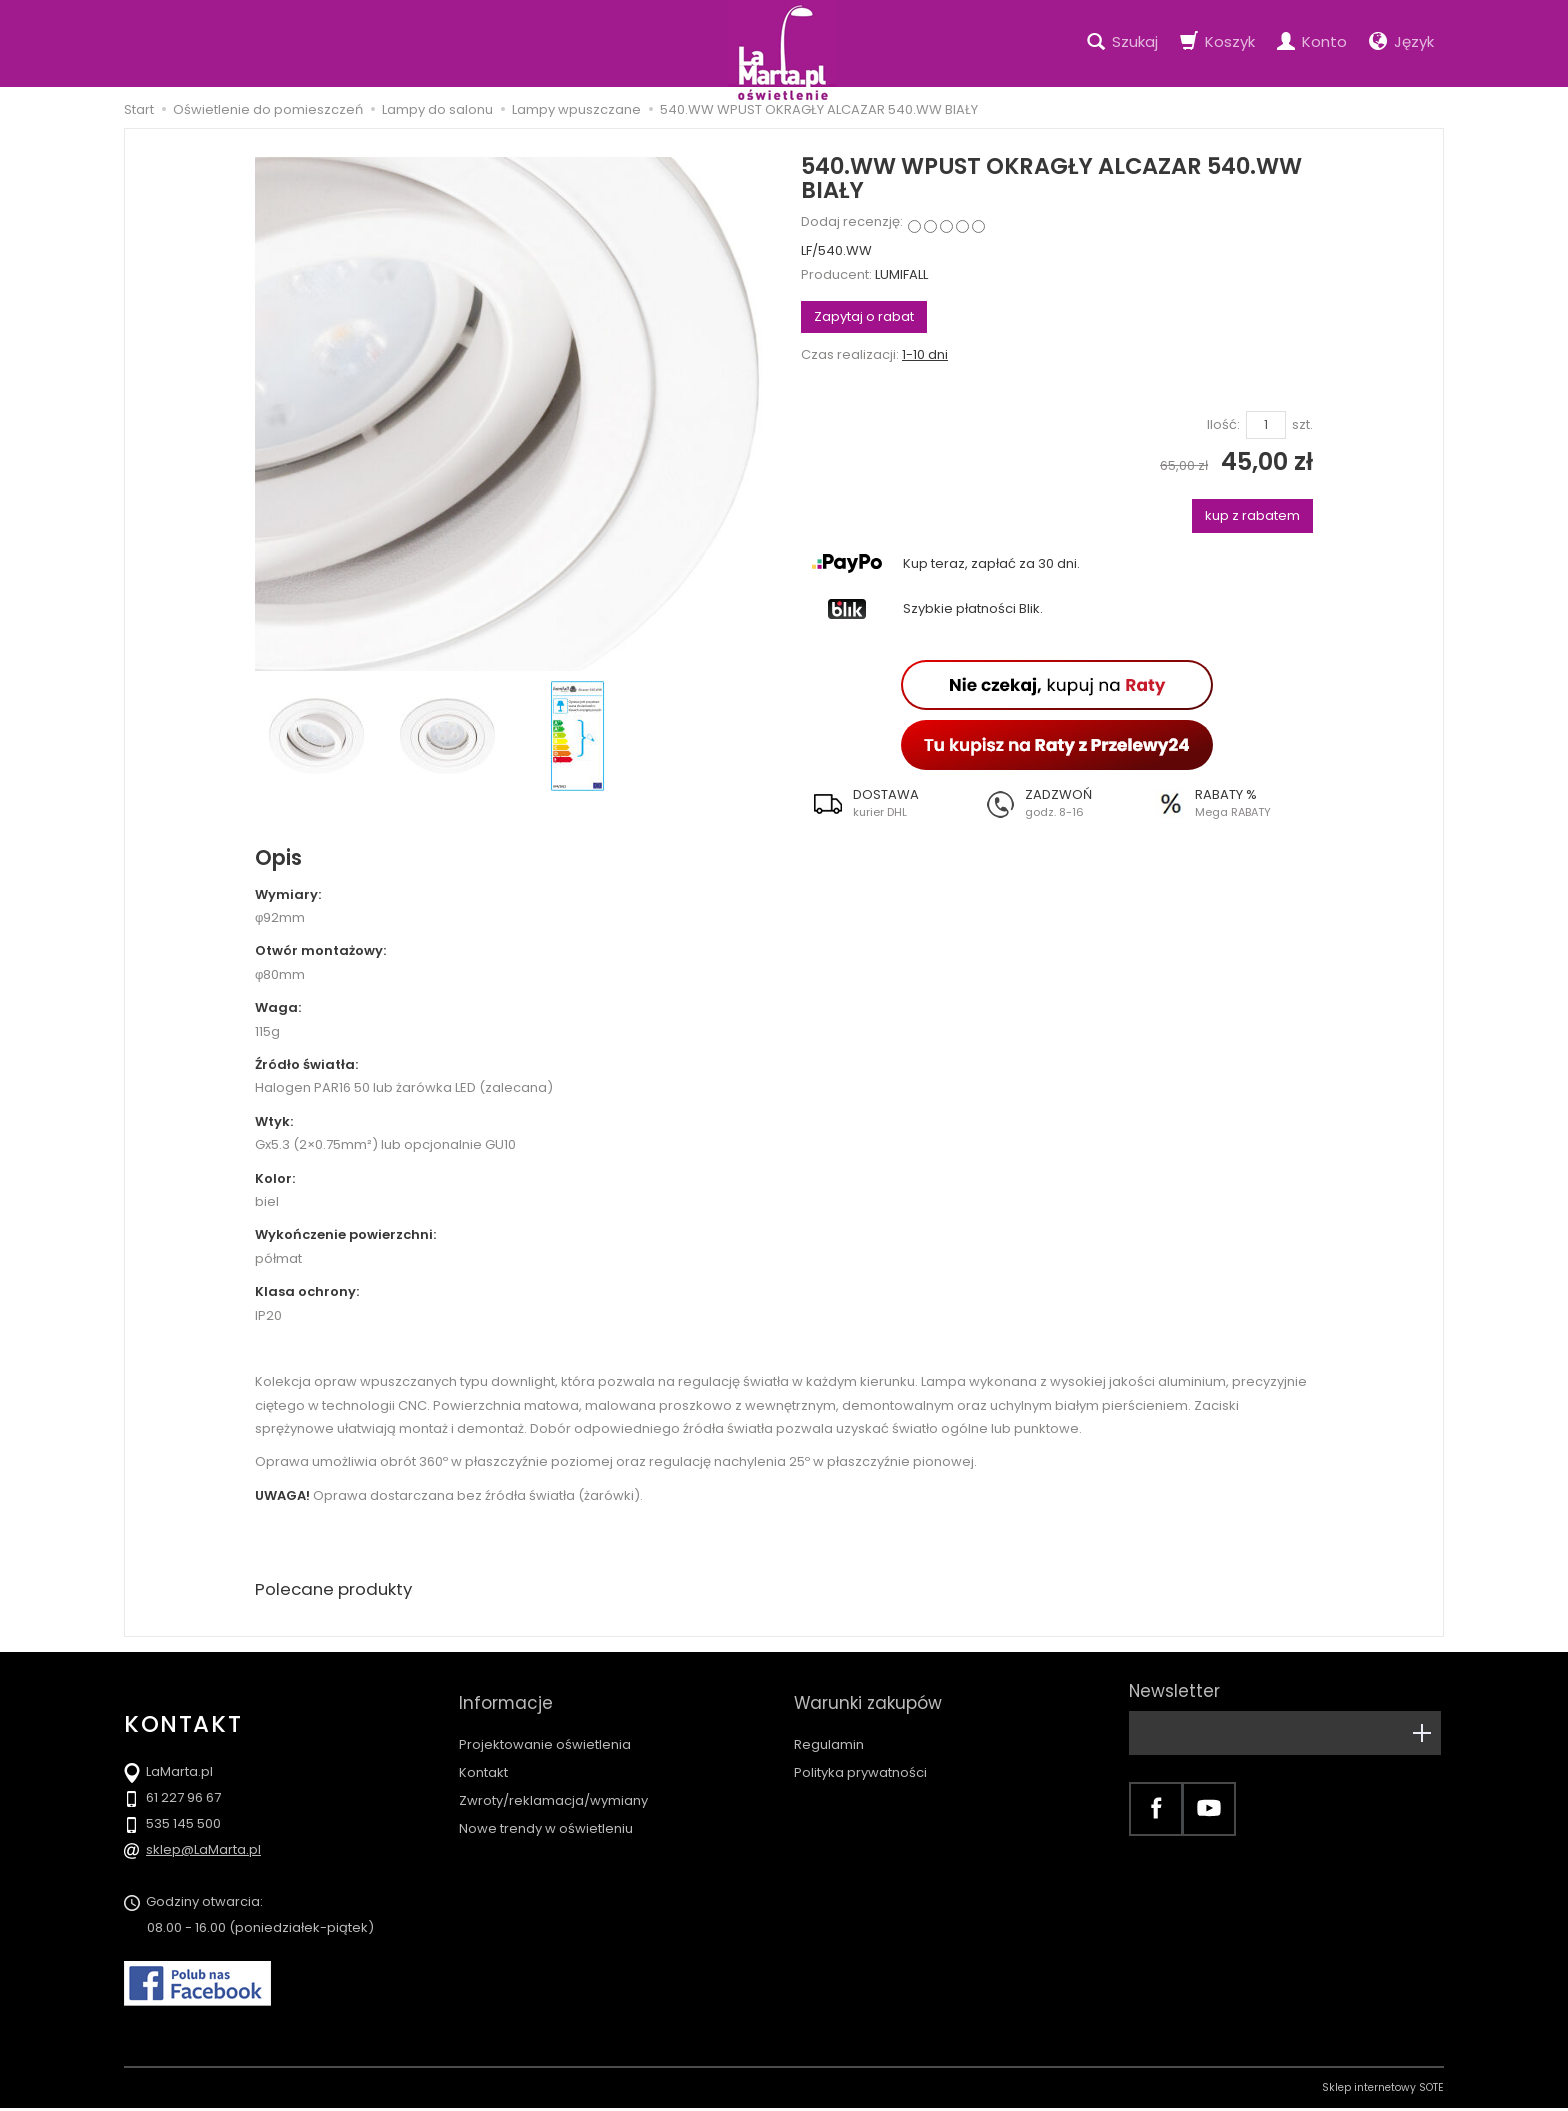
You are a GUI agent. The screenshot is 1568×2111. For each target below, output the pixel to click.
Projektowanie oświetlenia (545, 1726)
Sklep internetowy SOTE (1383, 2090)
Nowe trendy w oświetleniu (546, 1810)
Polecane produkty (339, 1590)
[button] (886, 803)
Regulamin (829, 1726)
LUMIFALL (901, 274)
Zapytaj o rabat (864, 316)
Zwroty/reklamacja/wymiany (553, 1782)
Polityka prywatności (860, 1754)
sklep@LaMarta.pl (203, 1852)
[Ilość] (1266, 425)
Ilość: (1223, 425)
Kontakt (483, 1754)
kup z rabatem (1252, 515)
